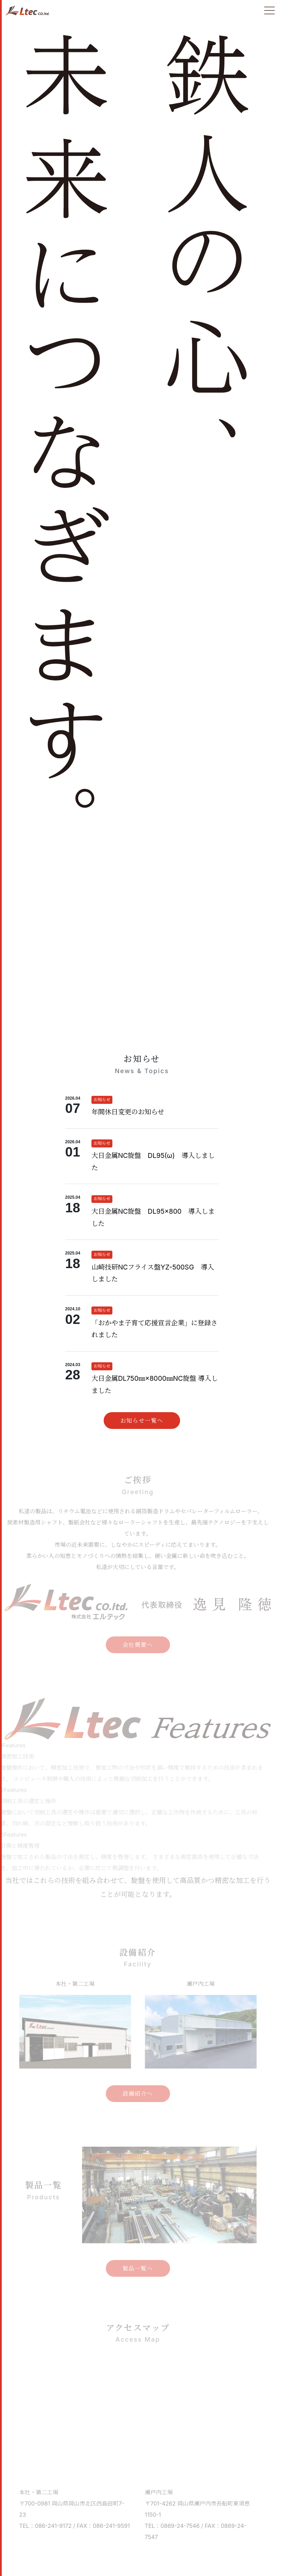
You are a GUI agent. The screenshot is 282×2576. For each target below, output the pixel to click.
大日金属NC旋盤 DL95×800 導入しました (153, 1217)
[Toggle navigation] (269, 10)
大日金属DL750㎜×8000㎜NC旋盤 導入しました (154, 1384)
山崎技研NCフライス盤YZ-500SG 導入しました (152, 1273)
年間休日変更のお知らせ (127, 1112)
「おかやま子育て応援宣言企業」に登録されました (154, 1329)
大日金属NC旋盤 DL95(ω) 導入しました (153, 1161)
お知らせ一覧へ (141, 1420)
